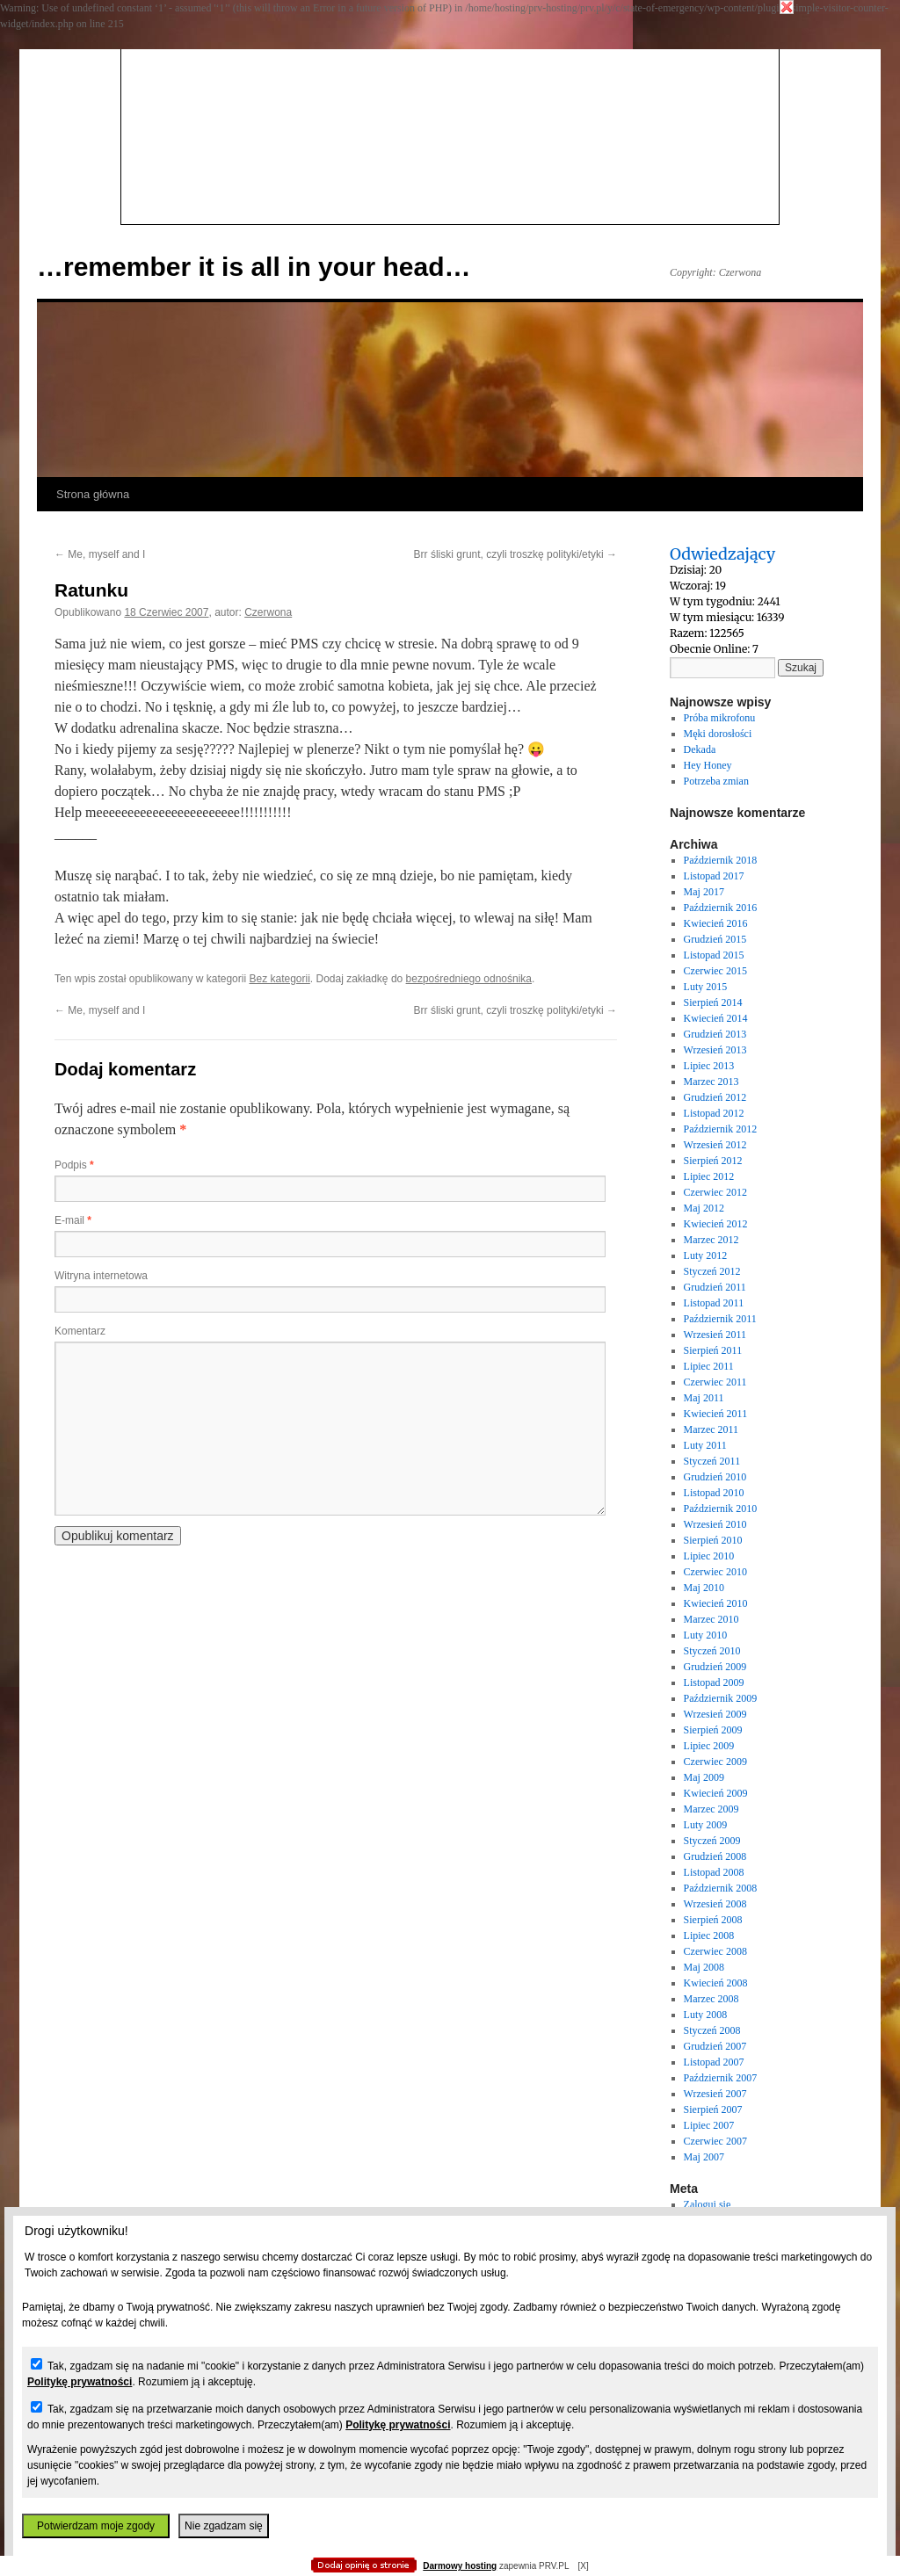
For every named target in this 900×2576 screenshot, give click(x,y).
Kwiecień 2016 (716, 923)
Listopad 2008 (714, 1872)
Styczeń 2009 (712, 1840)
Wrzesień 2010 (715, 1524)
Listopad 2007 (714, 2062)
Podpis (74, 1165)
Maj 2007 (704, 2157)
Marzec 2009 (711, 1809)
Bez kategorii (279, 979)
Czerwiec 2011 (715, 1382)
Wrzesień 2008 (715, 1904)
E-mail (72, 1220)
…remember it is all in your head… (253, 266)
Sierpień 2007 (713, 2109)
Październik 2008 (721, 1888)
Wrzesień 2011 (715, 1334)
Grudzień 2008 (715, 1856)
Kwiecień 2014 (716, 1018)
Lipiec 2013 (709, 1066)
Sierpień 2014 (713, 1002)
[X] (582, 2566)
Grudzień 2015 (715, 939)
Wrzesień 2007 (715, 2094)
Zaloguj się (707, 2204)
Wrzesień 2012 (715, 1145)
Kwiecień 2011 (716, 1413)
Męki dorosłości (718, 733)
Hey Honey (708, 765)
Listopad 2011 (714, 1303)
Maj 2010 (704, 1587)
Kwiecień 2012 (716, 1224)
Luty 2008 (706, 2014)
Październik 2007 (721, 2078)
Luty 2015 (706, 986)
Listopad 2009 (714, 1682)
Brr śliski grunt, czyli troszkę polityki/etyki (515, 554)
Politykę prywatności (79, 2382)
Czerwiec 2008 (715, 1951)
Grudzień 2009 (715, 1667)
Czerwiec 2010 (715, 1572)
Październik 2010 (721, 1508)
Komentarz (79, 1331)
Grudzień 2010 (715, 1477)
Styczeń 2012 (712, 1271)
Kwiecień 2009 (716, 1793)
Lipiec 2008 (709, 1935)
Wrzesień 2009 (715, 1714)
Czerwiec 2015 (715, 971)
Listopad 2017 (714, 876)
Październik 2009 (721, 1698)
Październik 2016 (721, 907)
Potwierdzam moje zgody (96, 2526)
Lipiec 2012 (709, 1176)
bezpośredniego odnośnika (469, 979)
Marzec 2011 (711, 1429)
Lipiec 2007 (709, 2125)
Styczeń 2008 (712, 2030)
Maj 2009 (704, 1777)
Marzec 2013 (711, 1081)
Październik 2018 (721, 860)
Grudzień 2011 (715, 1287)
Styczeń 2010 (712, 1651)
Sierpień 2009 (713, 1730)
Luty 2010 (706, 1635)
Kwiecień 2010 (716, 1603)
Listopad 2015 (714, 955)
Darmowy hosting (460, 2566)
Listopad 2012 (714, 1113)
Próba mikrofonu (720, 718)
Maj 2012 (704, 1208)
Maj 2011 (704, 1398)
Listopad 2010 (714, 1493)
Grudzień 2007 (715, 2046)
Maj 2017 (704, 892)
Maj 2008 (704, 1967)
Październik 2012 (721, 1129)
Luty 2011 (705, 1445)
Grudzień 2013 (715, 1034)
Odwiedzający (722, 554)
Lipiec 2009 (709, 1746)
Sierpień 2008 (713, 1920)
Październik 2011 (720, 1319)
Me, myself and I (99, 554)
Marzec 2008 (711, 1999)
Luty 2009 (706, 1825)
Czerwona (268, 612)
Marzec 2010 (711, 1619)
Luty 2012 (706, 1255)
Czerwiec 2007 (715, 2141)
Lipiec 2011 (709, 1366)
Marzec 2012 (711, 1240)
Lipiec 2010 (709, 1556)
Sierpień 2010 (713, 1540)
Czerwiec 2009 (715, 1761)
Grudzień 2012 (715, 1097)
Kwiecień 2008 (716, 1983)
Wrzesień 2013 (715, 1050)
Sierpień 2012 (713, 1160)
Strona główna (92, 494)
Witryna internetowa (101, 1276)
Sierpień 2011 (713, 1350)
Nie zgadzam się (224, 2526)
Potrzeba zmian (716, 781)
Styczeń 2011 (712, 1461)
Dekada (700, 749)
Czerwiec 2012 (715, 1192)
